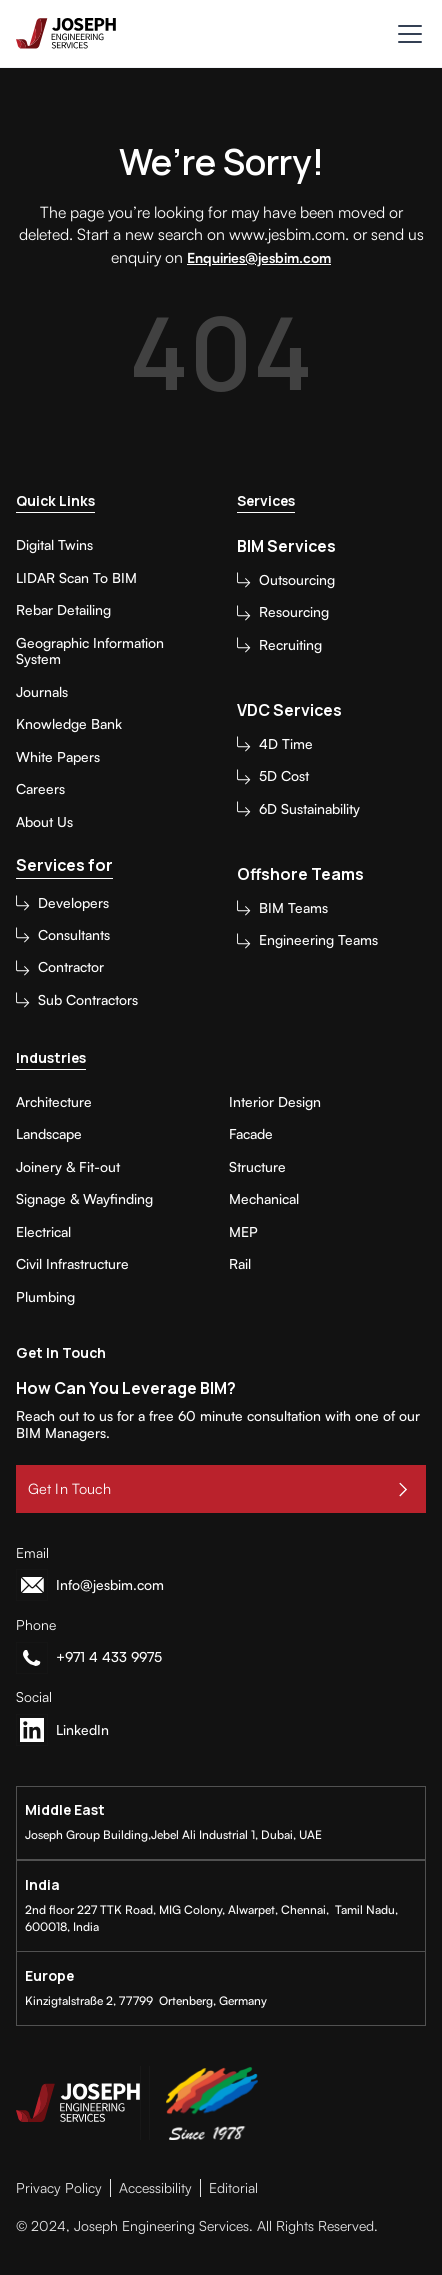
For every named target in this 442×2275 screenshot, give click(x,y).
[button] (406, 34)
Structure (257, 1167)
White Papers (58, 757)
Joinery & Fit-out (68, 1167)
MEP (243, 1232)
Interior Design (275, 1102)
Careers (40, 789)
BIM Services (286, 546)
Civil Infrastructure (72, 1264)
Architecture (54, 1102)
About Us (44, 822)
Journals (42, 692)
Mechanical (264, 1199)
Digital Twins (54, 545)
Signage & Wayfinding (84, 1199)
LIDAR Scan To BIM (76, 578)
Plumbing (45, 1297)
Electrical (43, 1232)
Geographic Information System (90, 651)
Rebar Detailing (63, 610)
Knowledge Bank (69, 724)
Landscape (49, 1134)
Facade (251, 1134)
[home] (66, 34)
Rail (240, 1264)
